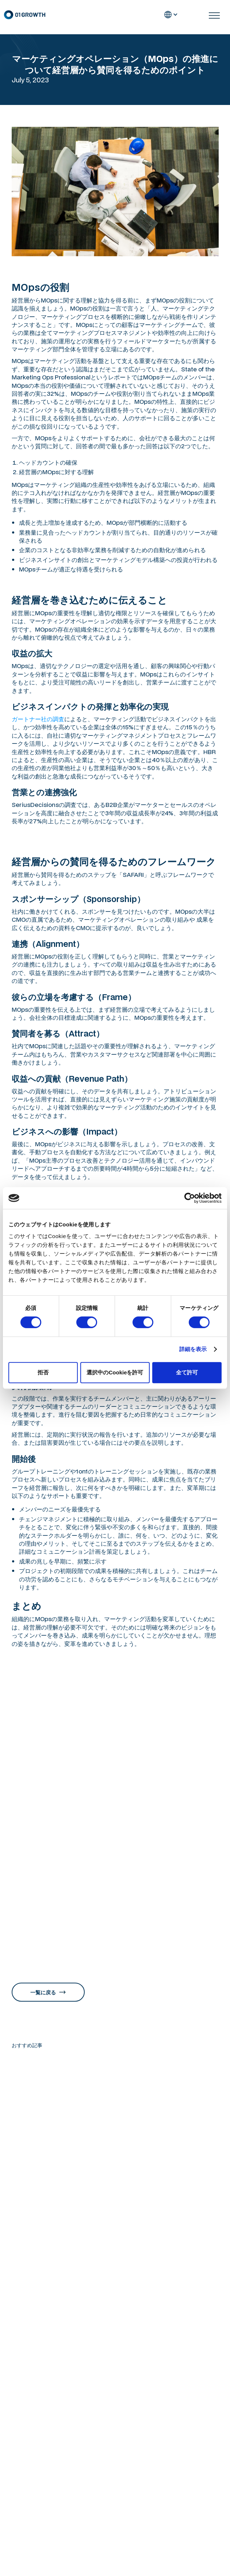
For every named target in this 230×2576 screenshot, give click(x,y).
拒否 (43, 1372)
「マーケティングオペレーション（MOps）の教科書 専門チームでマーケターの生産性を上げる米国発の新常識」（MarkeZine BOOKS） (113, 1923)
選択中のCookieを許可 (115, 1372)
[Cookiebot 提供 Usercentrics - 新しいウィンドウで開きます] (190, 1198)
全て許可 (187, 1372)
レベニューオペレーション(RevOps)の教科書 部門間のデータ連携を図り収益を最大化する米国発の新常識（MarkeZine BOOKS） (112, 1939)
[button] (171, 15)
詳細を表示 (193, 1349)
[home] (24, 15)
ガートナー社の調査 (38, 719)
